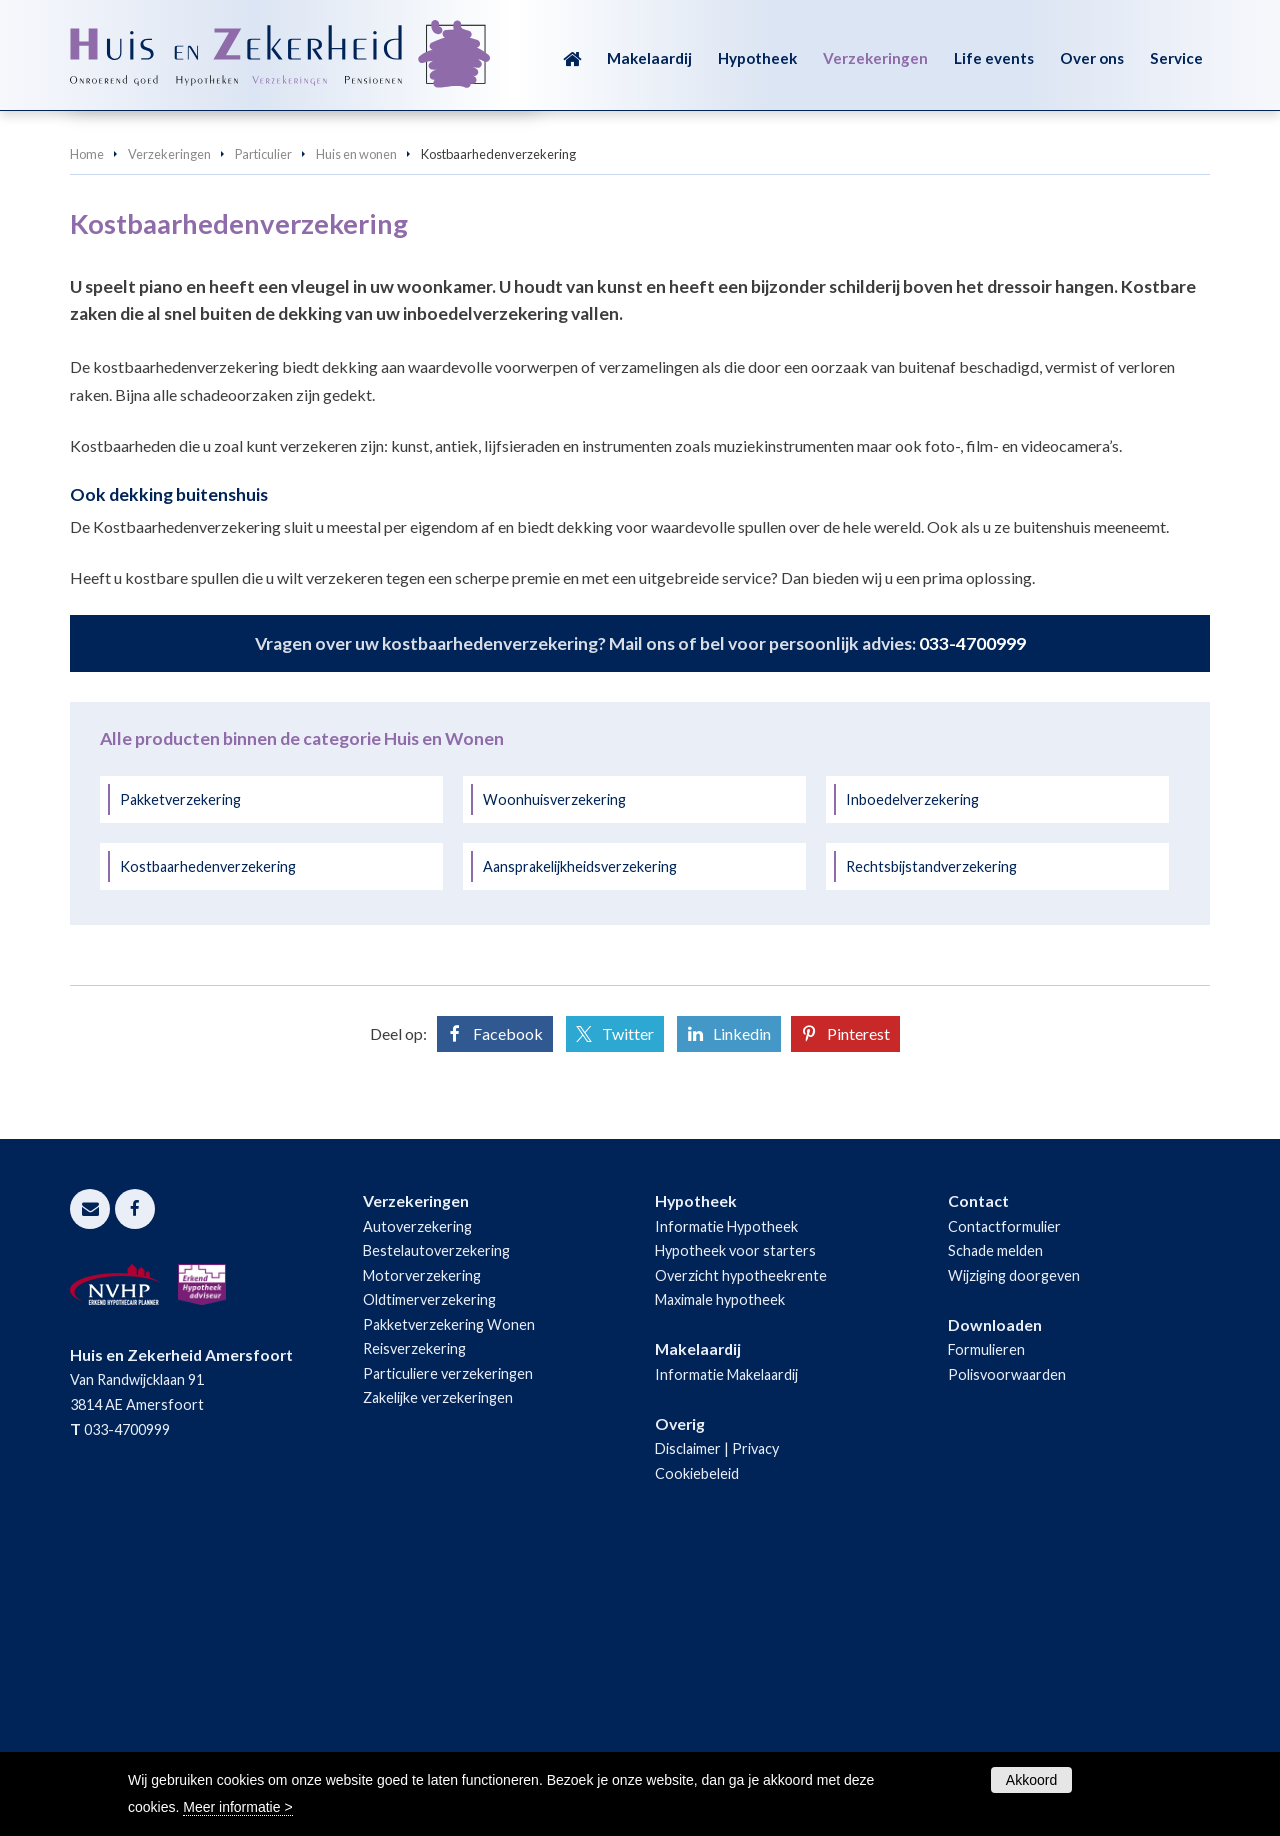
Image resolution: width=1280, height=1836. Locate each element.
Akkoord (1031, 1780)
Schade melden (995, 1520)
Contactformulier (1004, 1496)
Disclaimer (688, 1718)
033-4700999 (972, 913)
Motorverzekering (422, 1545)
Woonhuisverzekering (554, 1069)
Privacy (755, 1718)
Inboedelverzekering (912, 1069)
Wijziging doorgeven (1014, 1545)
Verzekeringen (169, 424)
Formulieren (986, 1619)
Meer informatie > (237, 1807)
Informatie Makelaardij (726, 1644)
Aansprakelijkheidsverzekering (580, 1136)
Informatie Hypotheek (726, 1496)
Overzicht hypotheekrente (741, 1545)
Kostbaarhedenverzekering (208, 1136)
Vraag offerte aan (163, 321)
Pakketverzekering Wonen (449, 1594)
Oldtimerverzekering (429, 1569)
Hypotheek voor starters (735, 1520)
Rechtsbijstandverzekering (931, 1136)
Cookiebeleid (697, 1743)
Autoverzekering (417, 1496)
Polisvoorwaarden (1007, 1644)
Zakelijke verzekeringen (438, 1667)
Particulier (263, 424)
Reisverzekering (414, 1618)
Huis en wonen (356, 424)
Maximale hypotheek (720, 1569)
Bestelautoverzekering (436, 1520)
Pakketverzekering (180, 1069)
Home (87, 424)
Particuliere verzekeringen (448, 1643)
